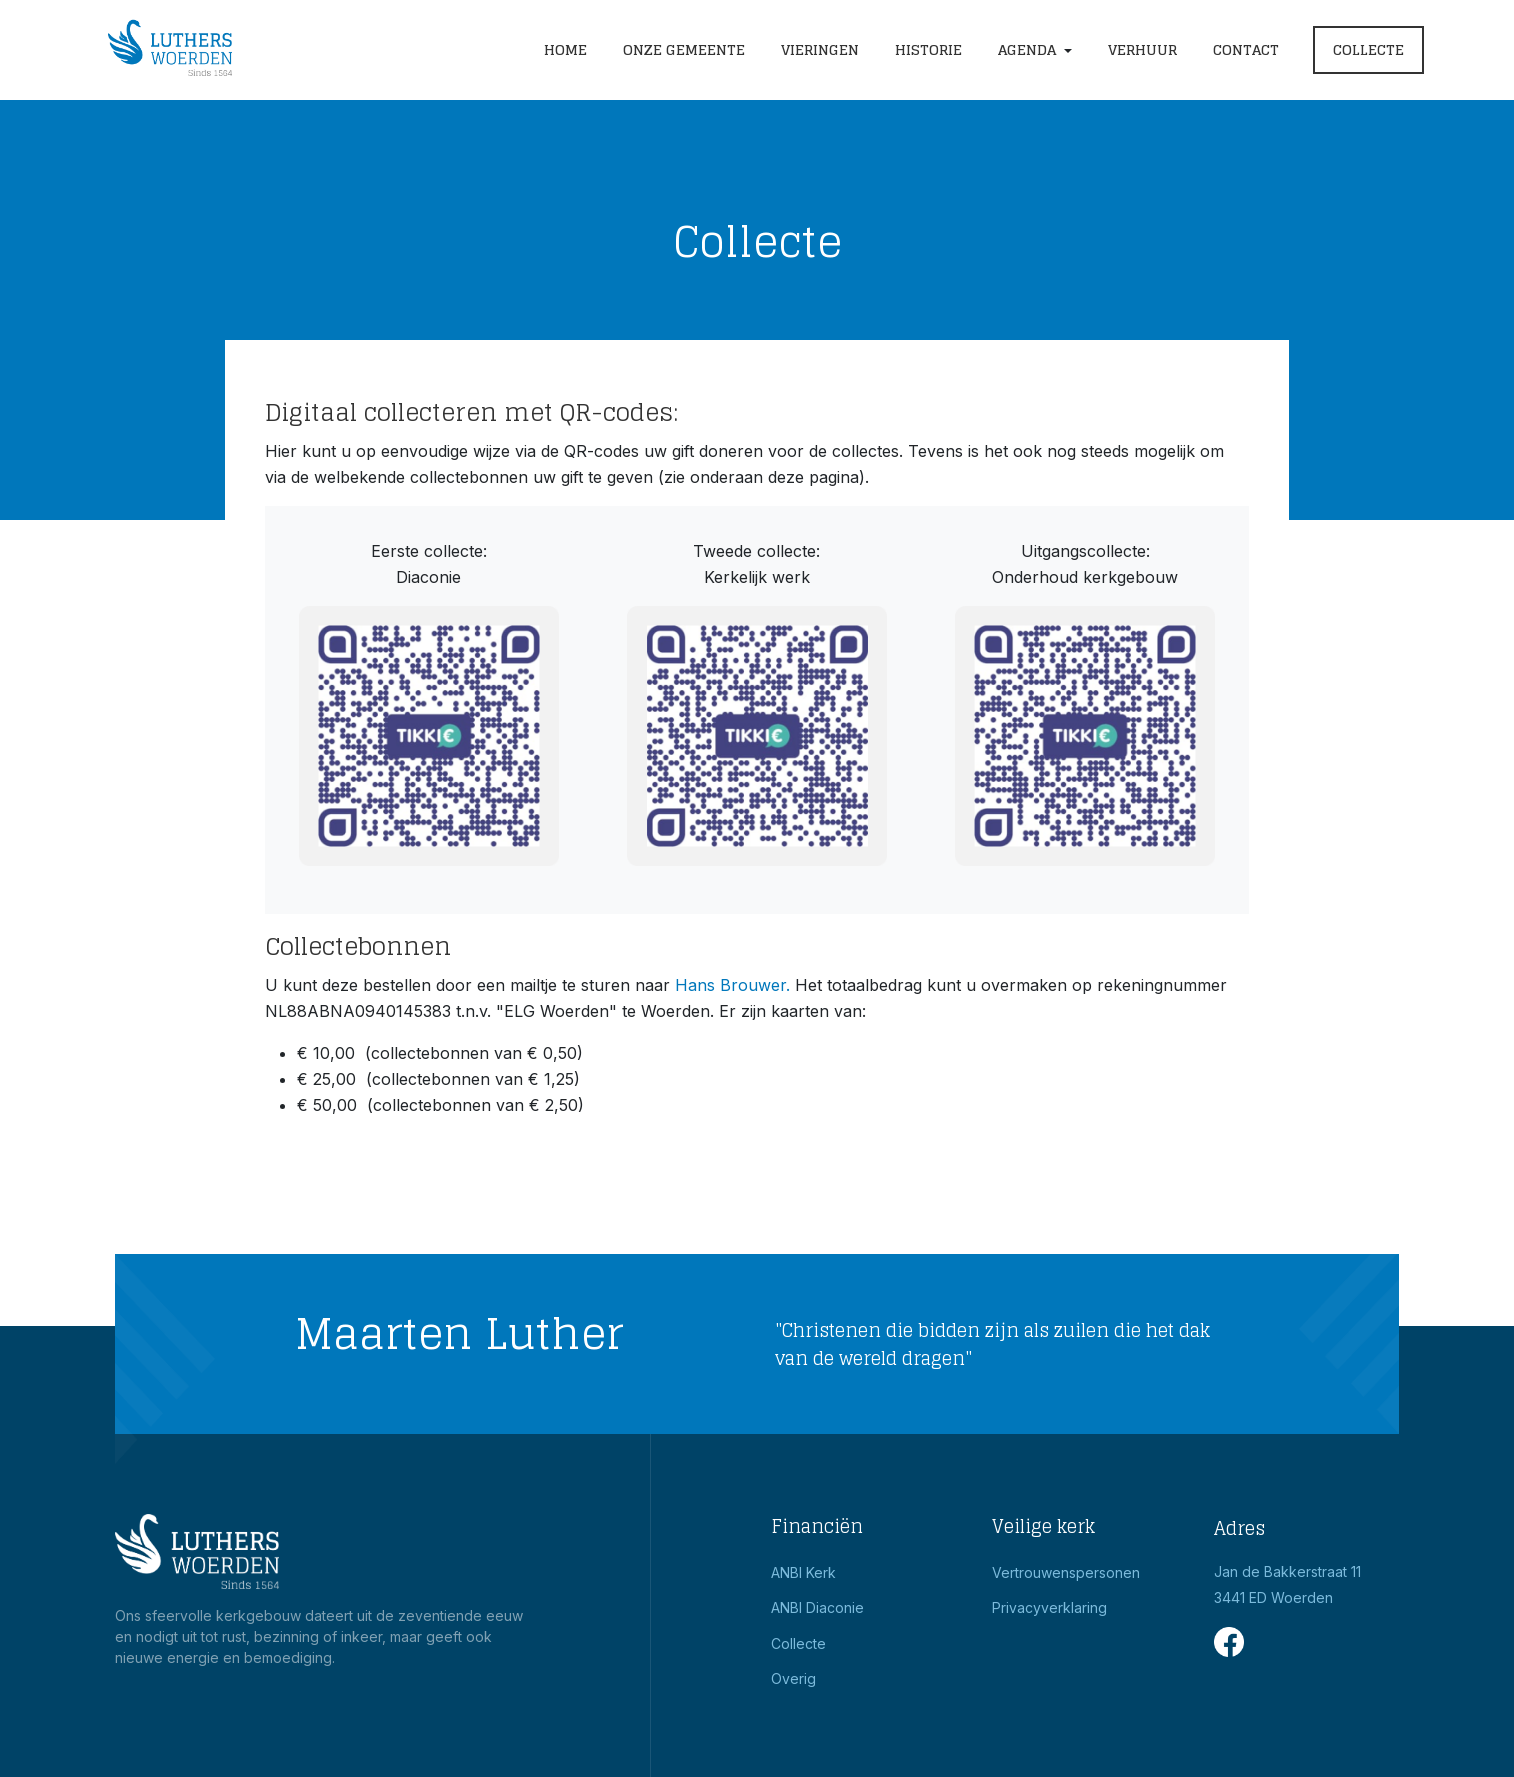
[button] (1035, 50)
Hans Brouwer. (732, 985)
